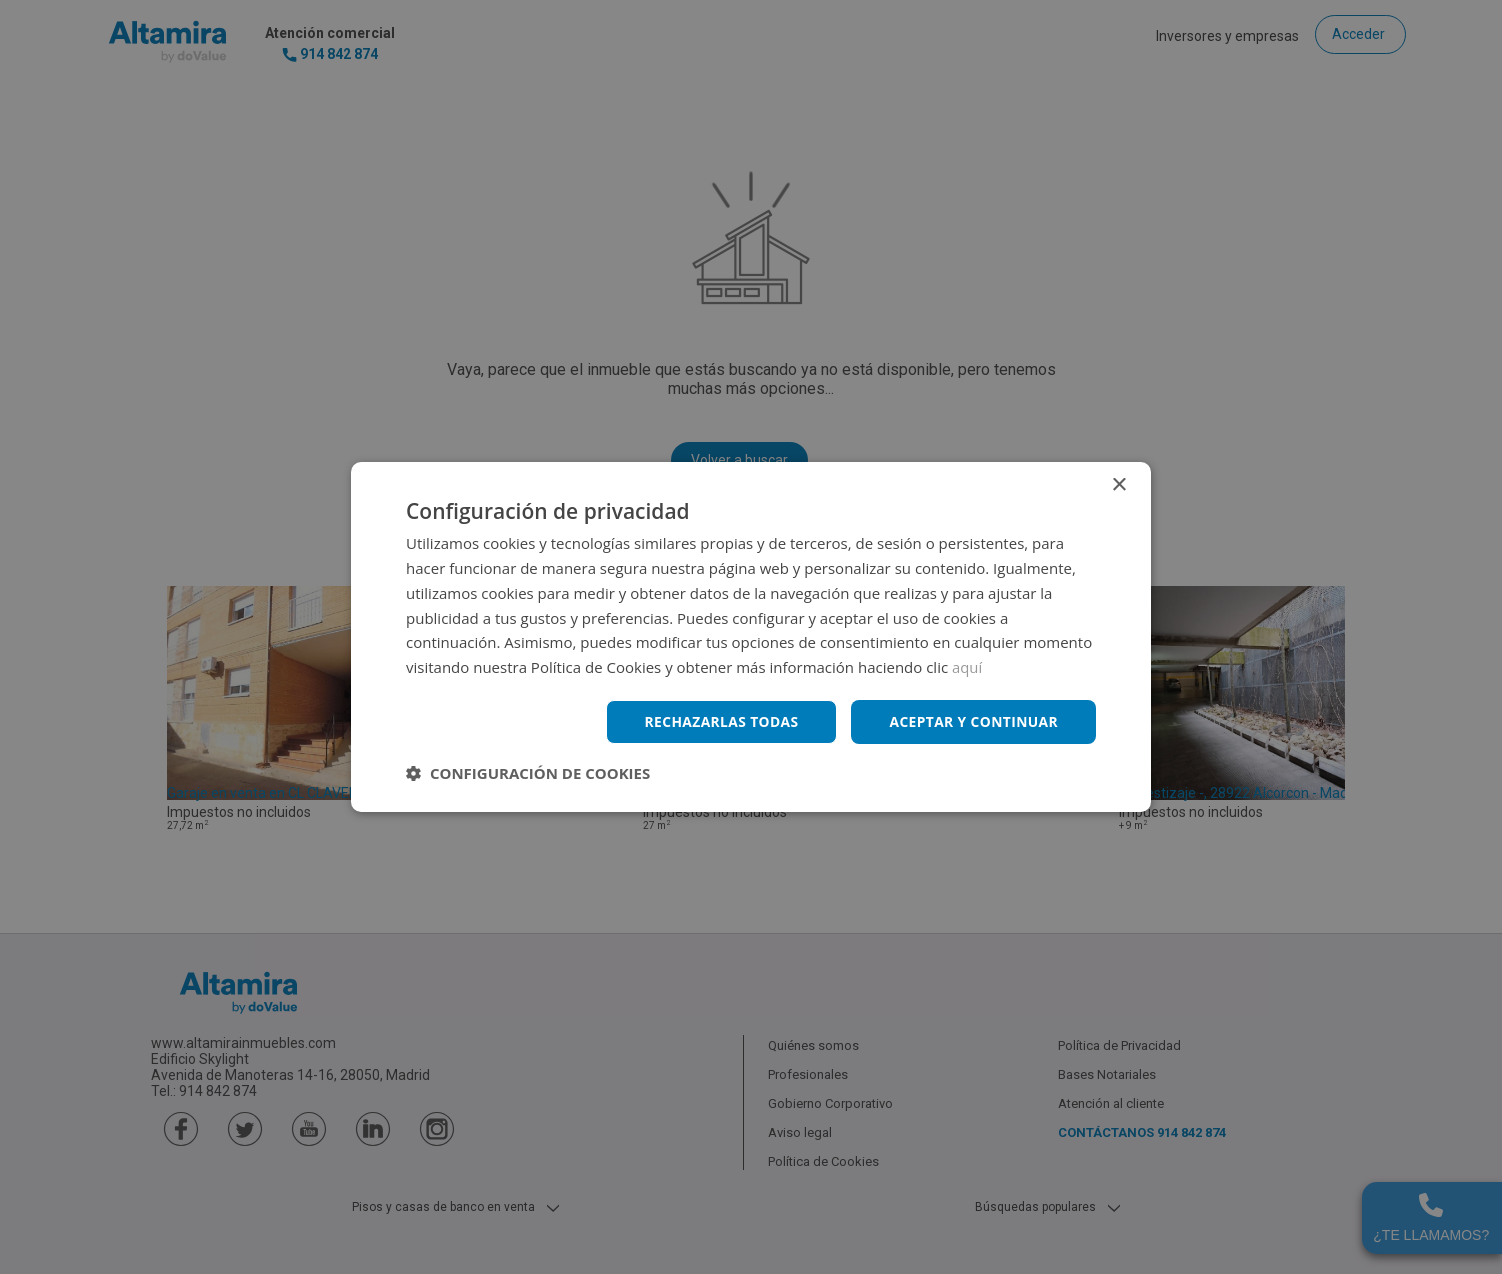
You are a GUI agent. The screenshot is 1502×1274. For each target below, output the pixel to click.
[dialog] (751, 637)
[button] (528, 773)
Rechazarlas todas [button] (718, 721)
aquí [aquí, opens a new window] (967, 667)
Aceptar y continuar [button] (972, 721)
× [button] (1118, 485)
